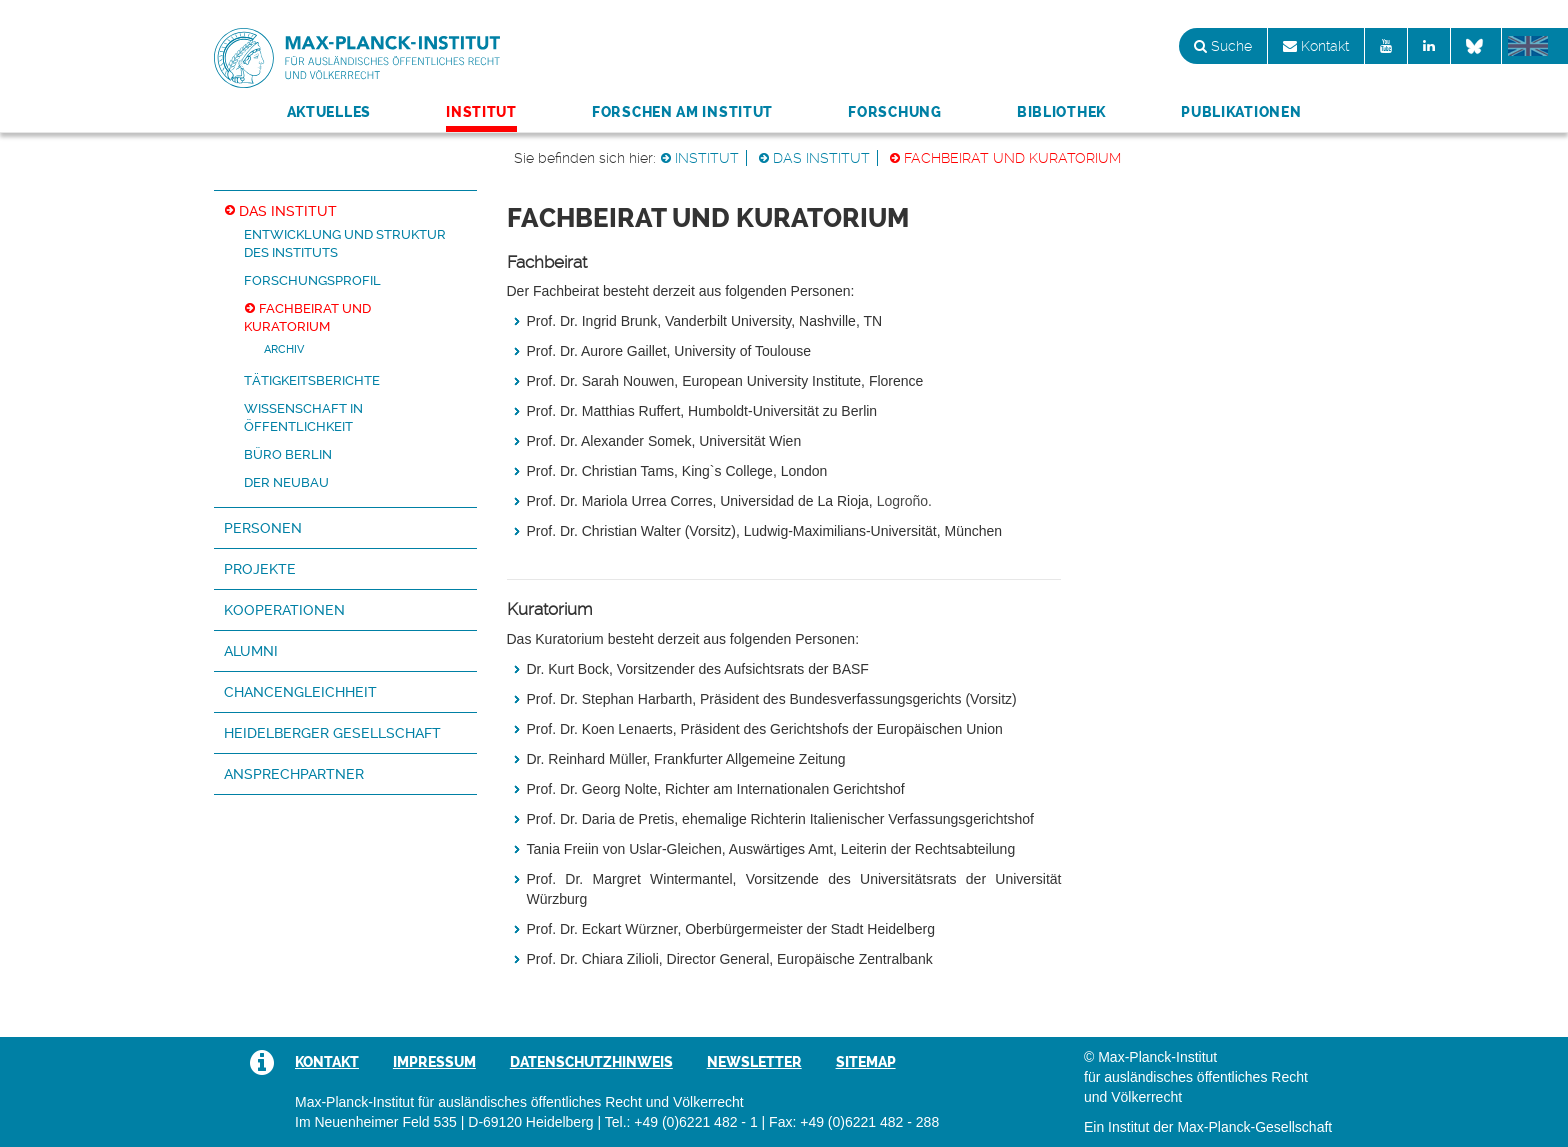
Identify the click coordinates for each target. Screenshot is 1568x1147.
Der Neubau (286, 482)
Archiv (284, 349)
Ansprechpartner (294, 774)
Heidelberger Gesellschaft (332, 733)
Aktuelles (329, 112)
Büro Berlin (288, 454)
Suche (1223, 46)
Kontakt (1316, 46)
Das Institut (821, 158)
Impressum (434, 1062)
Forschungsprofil (312, 280)
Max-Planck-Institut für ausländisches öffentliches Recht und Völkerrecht (357, 58)
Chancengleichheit (300, 692)
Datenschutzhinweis (591, 1062)
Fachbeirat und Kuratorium (1012, 158)
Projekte (260, 569)
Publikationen (1241, 112)
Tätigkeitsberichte (312, 380)
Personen (263, 528)
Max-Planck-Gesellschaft (1254, 1127)
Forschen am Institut (682, 112)
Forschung (894, 112)
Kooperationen (284, 610)
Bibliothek (1061, 112)
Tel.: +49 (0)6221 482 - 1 (681, 1122)
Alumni (251, 651)
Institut (481, 112)
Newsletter (754, 1062)
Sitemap (866, 1062)
